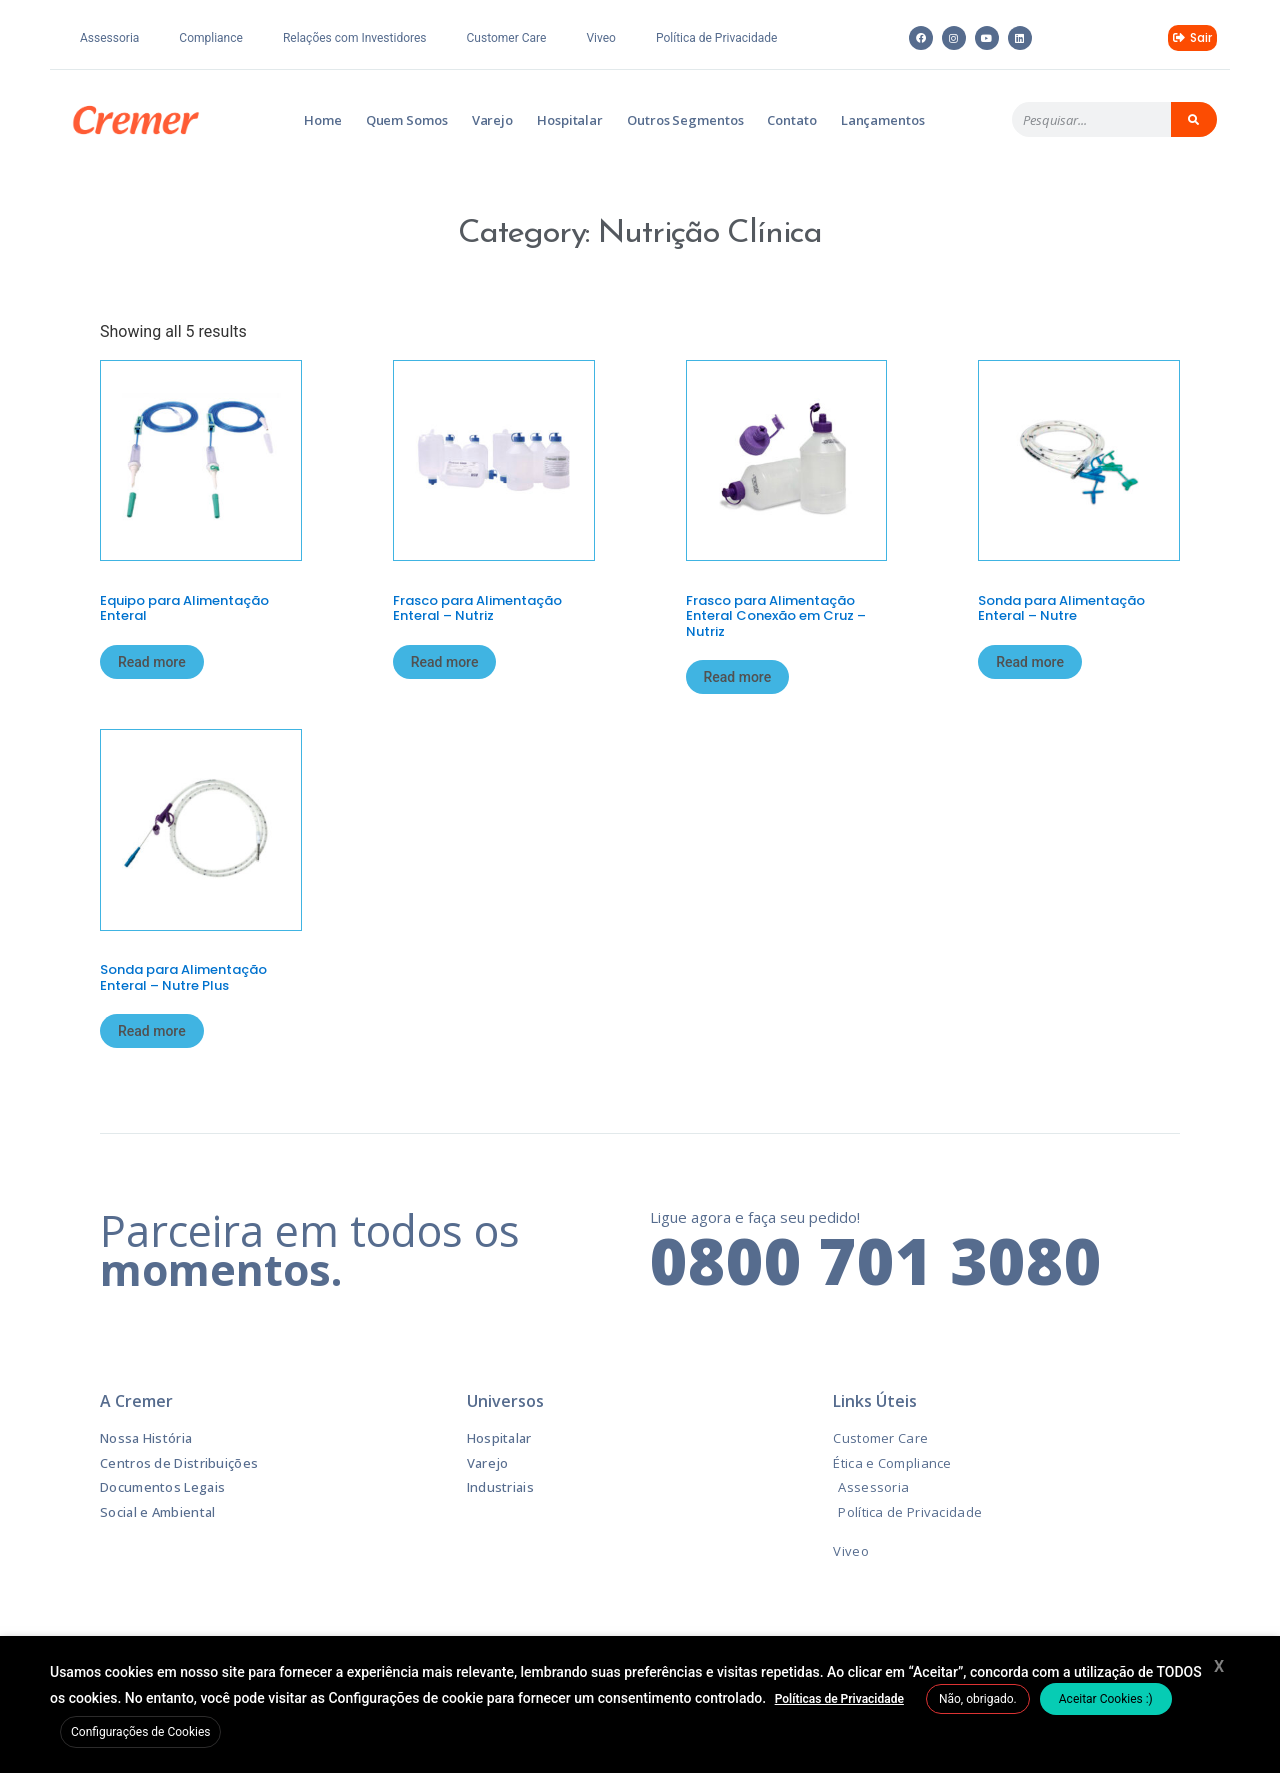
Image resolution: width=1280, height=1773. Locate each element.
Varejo (492, 120)
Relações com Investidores (355, 38)
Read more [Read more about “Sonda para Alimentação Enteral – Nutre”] (1030, 662)
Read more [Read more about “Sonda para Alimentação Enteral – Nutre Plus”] (152, 1031)
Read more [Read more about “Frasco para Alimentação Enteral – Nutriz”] (445, 662)
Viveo (601, 38)
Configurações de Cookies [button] (140, 1732)
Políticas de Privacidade (839, 1699)
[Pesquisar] (1194, 119)
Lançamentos (883, 120)
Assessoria (109, 38)
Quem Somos (407, 120)
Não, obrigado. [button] (978, 1699)
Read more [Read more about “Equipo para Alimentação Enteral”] (152, 662)
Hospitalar (570, 120)
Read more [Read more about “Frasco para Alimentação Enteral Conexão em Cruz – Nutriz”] (738, 677)
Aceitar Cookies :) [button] (1106, 1699)
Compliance (211, 38)
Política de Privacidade (716, 38)
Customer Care (507, 38)
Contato (791, 120)
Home (323, 120)
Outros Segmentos (685, 120)
